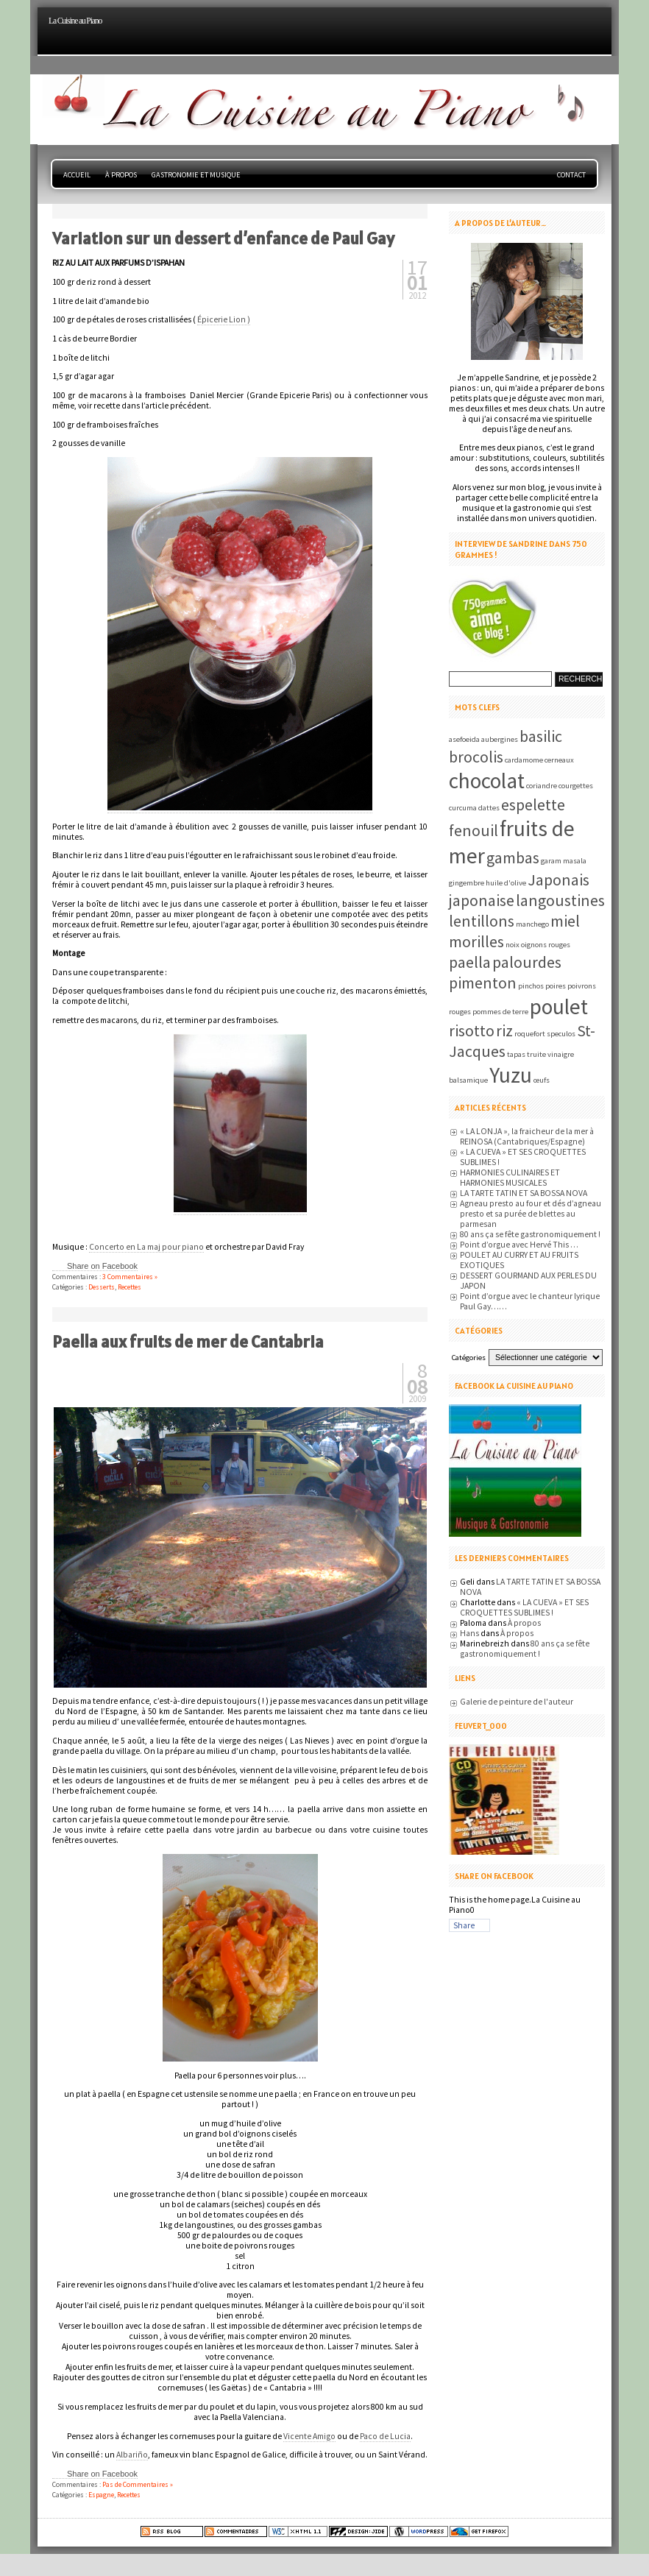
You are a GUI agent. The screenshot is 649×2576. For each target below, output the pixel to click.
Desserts (101, 1287)
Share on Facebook (102, 1266)
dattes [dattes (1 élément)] (489, 808)
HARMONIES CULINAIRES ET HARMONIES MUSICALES (510, 1177)
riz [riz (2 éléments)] (504, 1030)
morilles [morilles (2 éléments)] (476, 941)
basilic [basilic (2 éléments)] (540, 736)
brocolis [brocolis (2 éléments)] (476, 756)
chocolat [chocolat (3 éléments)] (487, 780)
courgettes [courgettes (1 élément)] (575, 785)
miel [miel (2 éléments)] (565, 920)
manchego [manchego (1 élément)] (532, 924)
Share (464, 1925)
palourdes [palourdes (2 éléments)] (526, 962)
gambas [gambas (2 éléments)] (512, 857)
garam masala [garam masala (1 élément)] (563, 861)
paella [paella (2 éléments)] (470, 962)
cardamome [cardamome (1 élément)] (524, 760)
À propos (121, 175)
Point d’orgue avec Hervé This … (519, 1244)
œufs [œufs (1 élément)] (541, 1080)
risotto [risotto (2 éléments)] (471, 1030)
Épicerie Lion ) (223, 319)
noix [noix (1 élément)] (512, 944)
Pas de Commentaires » (137, 2484)
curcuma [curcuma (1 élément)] (463, 808)
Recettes (129, 1287)
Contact (571, 175)
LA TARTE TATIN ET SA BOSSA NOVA (523, 1193)
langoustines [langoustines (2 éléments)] (560, 900)
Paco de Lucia (385, 2436)
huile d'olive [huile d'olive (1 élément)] (506, 883)
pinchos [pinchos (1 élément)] (531, 986)
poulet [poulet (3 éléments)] (559, 1006)
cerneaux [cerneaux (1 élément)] (559, 760)
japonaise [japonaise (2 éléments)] (481, 900)
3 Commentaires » (129, 1276)
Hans (469, 1633)
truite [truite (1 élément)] (536, 1054)
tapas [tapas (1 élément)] (516, 1054)
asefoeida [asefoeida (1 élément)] (464, 739)
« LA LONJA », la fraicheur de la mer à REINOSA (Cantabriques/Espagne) (527, 1136)
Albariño (132, 2454)
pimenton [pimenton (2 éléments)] (483, 982)
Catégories (469, 1357)
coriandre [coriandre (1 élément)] (541, 785)
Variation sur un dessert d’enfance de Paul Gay (223, 238)
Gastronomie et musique (196, 175)
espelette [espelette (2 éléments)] (533, 804)
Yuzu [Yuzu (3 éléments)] (510, 1075)
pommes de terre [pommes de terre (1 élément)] (500, 1011)
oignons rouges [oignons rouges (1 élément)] (545, 944)
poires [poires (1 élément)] (555, 986)
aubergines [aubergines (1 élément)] (499, 739)
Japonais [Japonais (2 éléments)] (558, 879)
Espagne (101, 2494)
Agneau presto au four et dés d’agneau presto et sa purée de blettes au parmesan (530, 1213)
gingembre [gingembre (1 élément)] (466, 883)
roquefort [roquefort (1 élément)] (529, 1033)
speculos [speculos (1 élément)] (561, 1033)
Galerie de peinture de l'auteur (516, 1701)
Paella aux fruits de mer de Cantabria (188, 1342)
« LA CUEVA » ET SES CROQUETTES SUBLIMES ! (524, 1607)
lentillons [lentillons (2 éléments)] (481, 920)
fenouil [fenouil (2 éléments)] (473, 830)
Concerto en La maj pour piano (146, 1247)
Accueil (77, 175)
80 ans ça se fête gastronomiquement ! (530, 1234)
